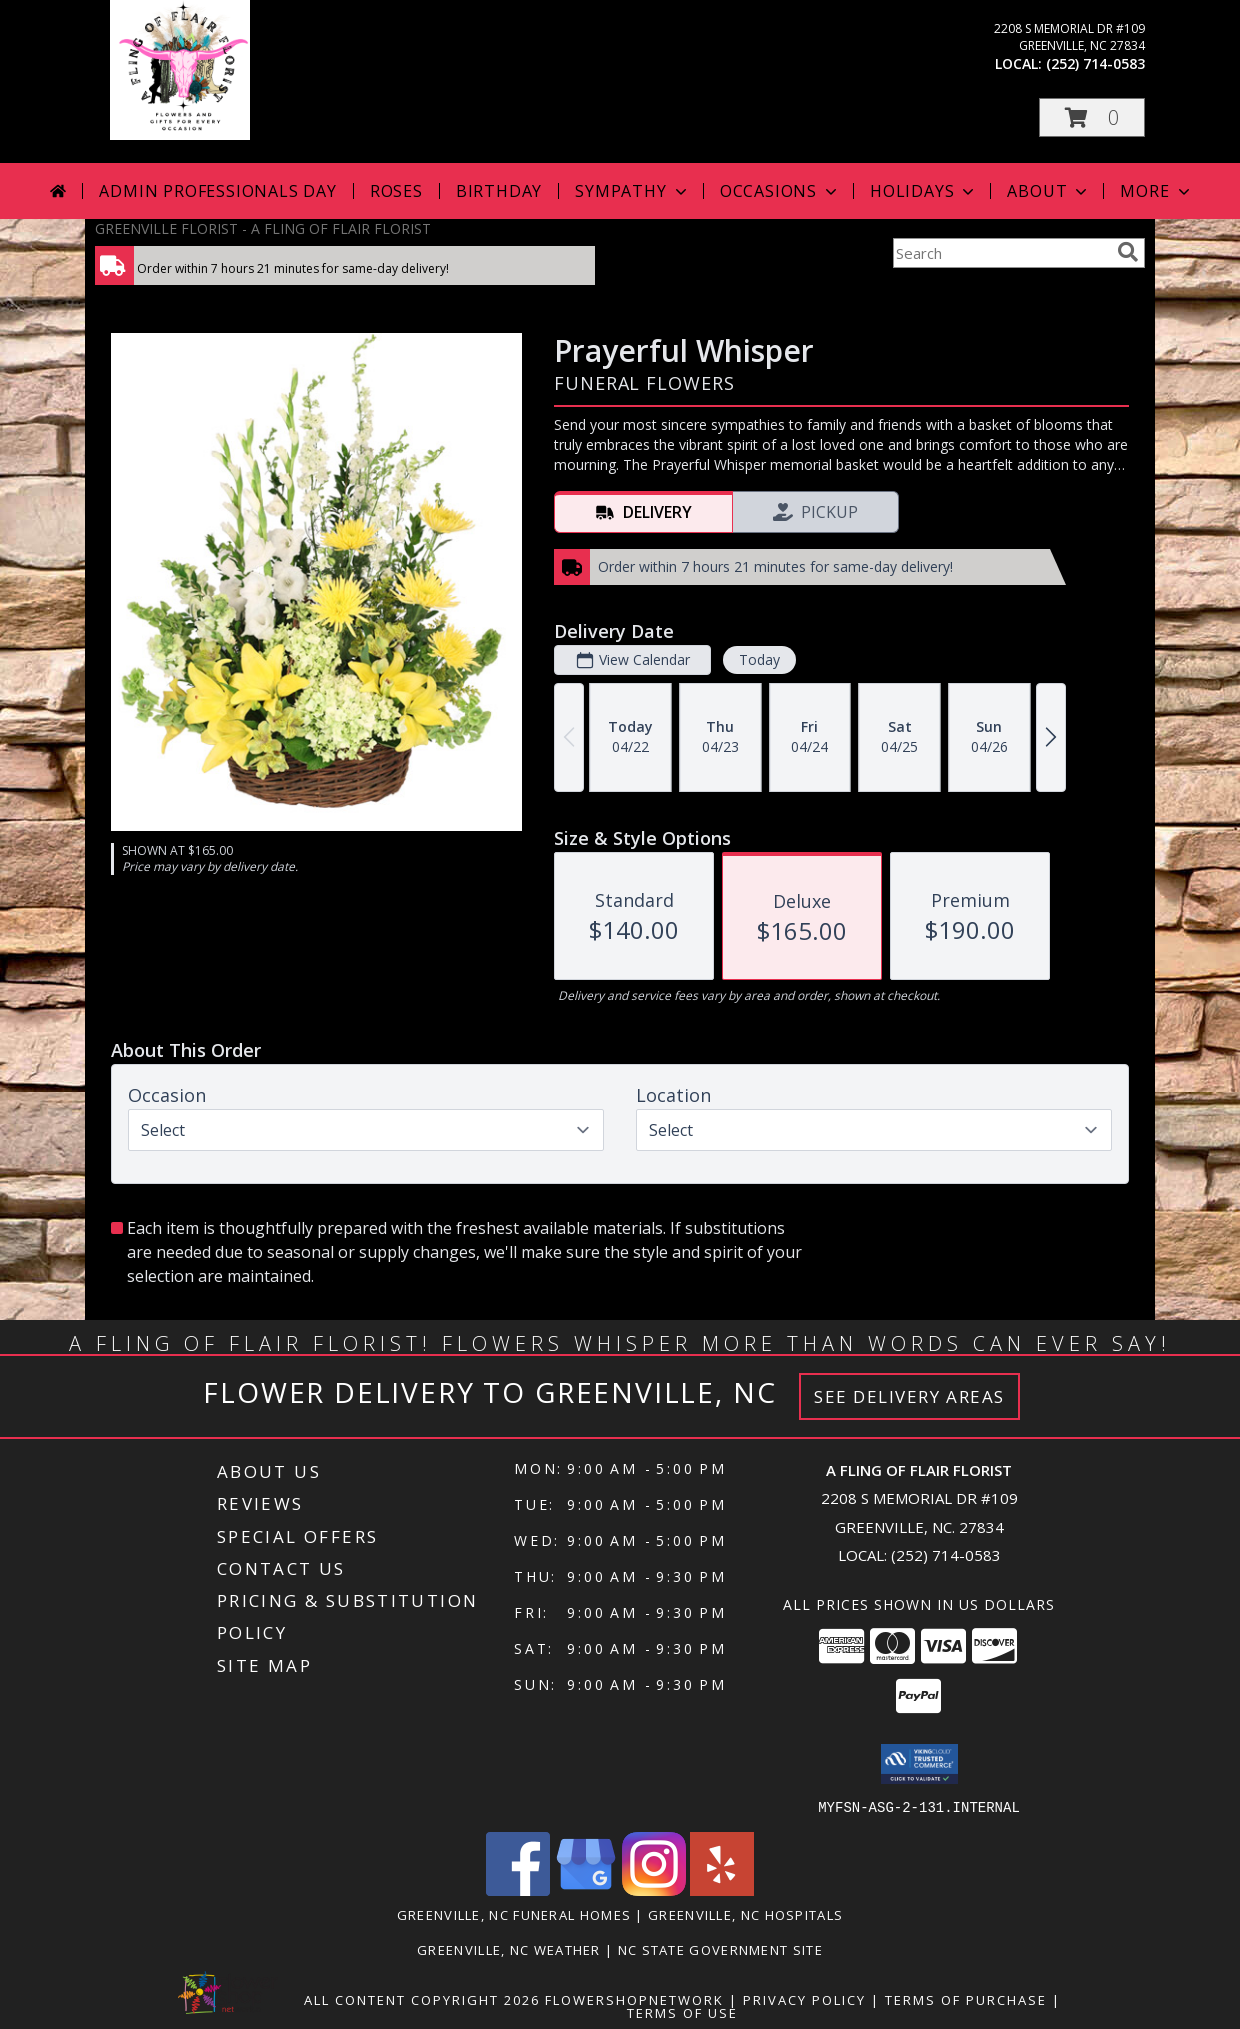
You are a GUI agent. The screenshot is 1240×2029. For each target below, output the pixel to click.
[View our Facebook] (518, 1889)
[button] (1092, 117)
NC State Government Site (720, 1949)
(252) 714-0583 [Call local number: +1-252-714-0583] (1095, 63)
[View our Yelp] (722, 1889)
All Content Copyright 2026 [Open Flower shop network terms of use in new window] (422, 1999)
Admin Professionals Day (217, 191)
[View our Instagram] (654, 1889)
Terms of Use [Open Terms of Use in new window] (682, 2012)
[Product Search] (1001, 253)
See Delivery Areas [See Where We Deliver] (909, 1396)
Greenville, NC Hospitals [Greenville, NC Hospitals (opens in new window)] (745, 1914)
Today (759, 659)
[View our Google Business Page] (586, 1889)
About (1049, 191)
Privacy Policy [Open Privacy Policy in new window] (804, 1999)
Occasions (780, 191)
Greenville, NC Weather (509, 1949)
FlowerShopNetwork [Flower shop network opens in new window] (634, 1999)
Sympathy (632, 191)
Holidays (924, 191)
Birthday (499, 191)
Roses (396, 191)
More (1156, 191)
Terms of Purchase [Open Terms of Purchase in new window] (966, 1999)
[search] (1128, 252)
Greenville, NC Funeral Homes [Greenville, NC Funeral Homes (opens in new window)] (514, 1914)
